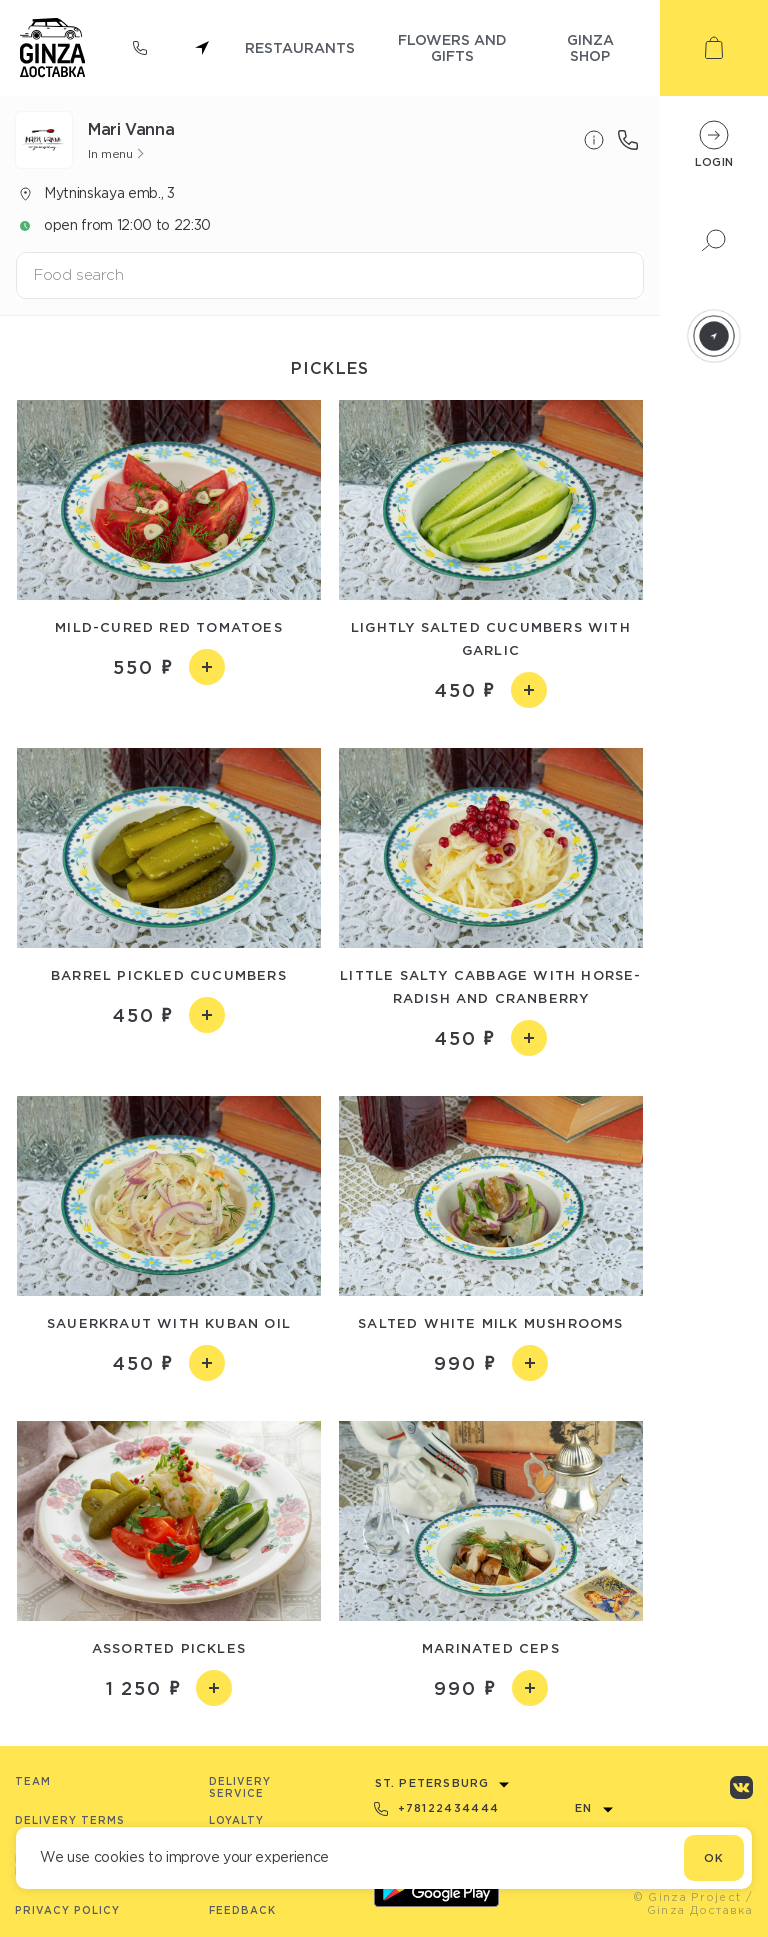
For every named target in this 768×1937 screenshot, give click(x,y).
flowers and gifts (452, 47)
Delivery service (240, 1787)
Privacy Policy (67, 1910)
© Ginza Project (687, 1897)
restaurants (300, 47)
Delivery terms (70, 1820)
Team (33, 1781)
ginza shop (590, 47)
